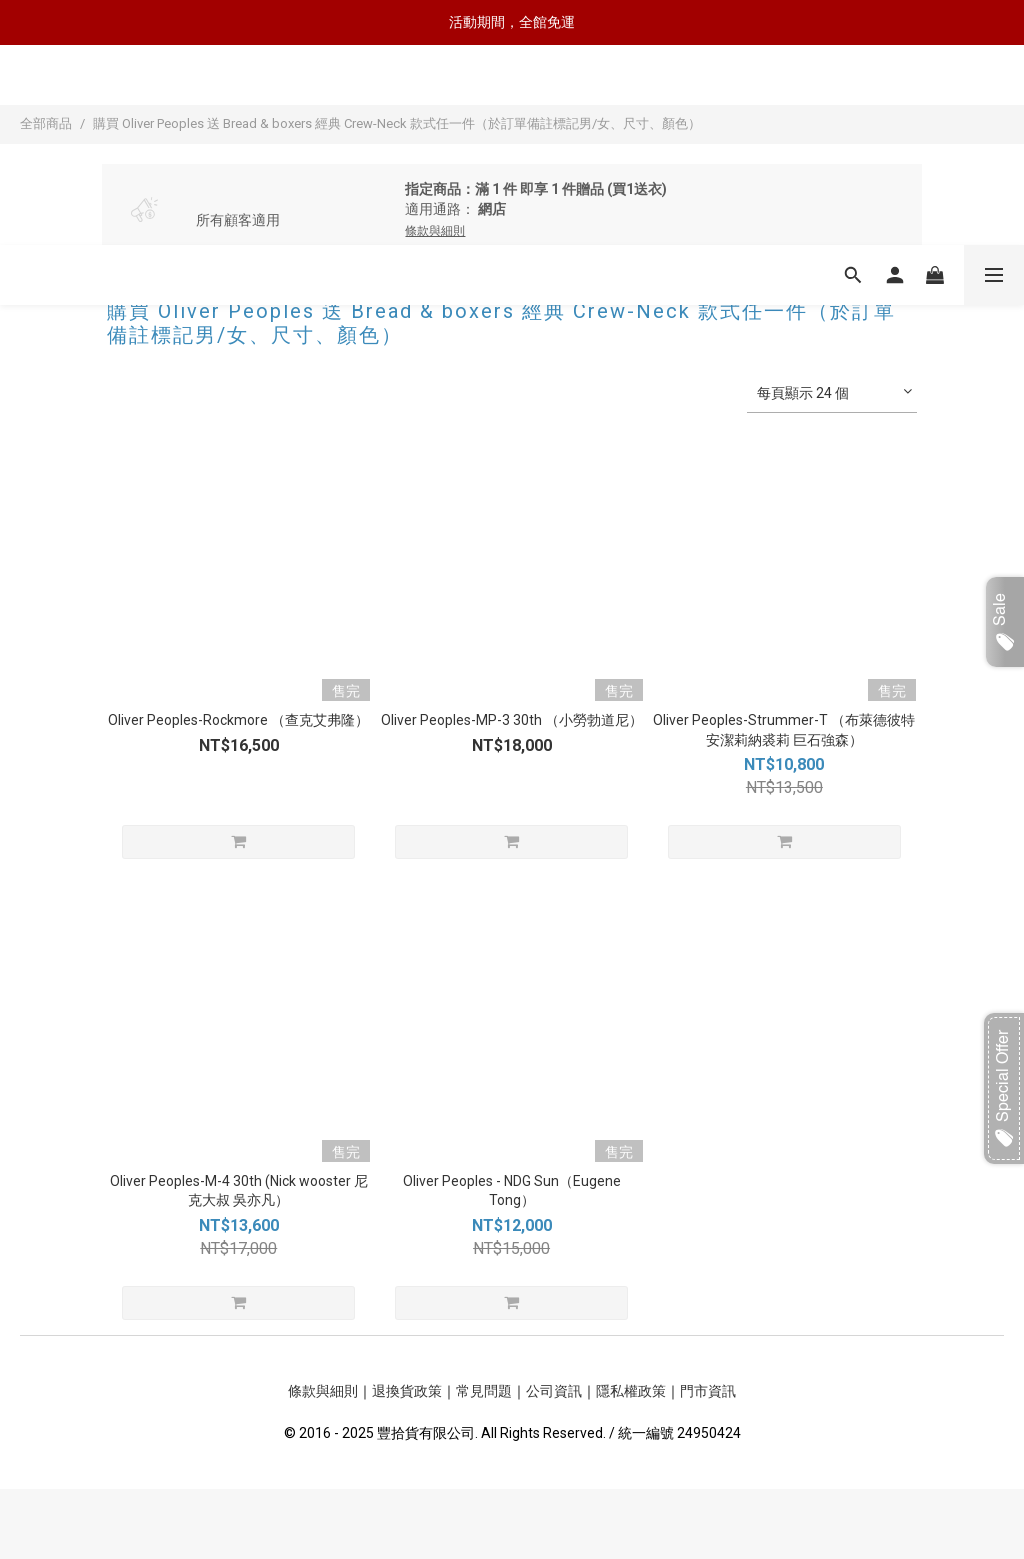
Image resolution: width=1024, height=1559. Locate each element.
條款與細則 (323, 1391)
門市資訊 (708, 1391)
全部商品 (46, 123)
